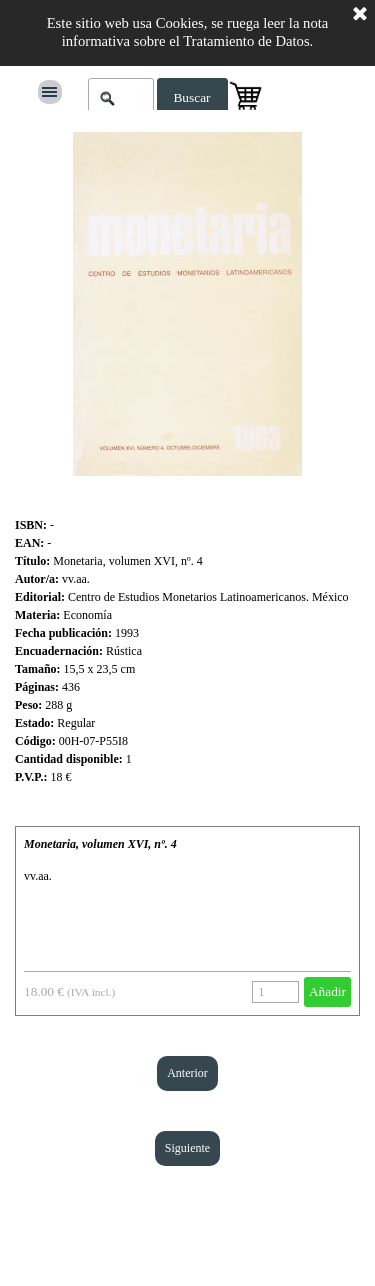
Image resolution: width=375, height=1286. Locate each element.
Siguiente (187, 1148)
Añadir (327, 991)
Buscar (191, 97)
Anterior (187, 1073)
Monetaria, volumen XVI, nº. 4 (100, 844)
